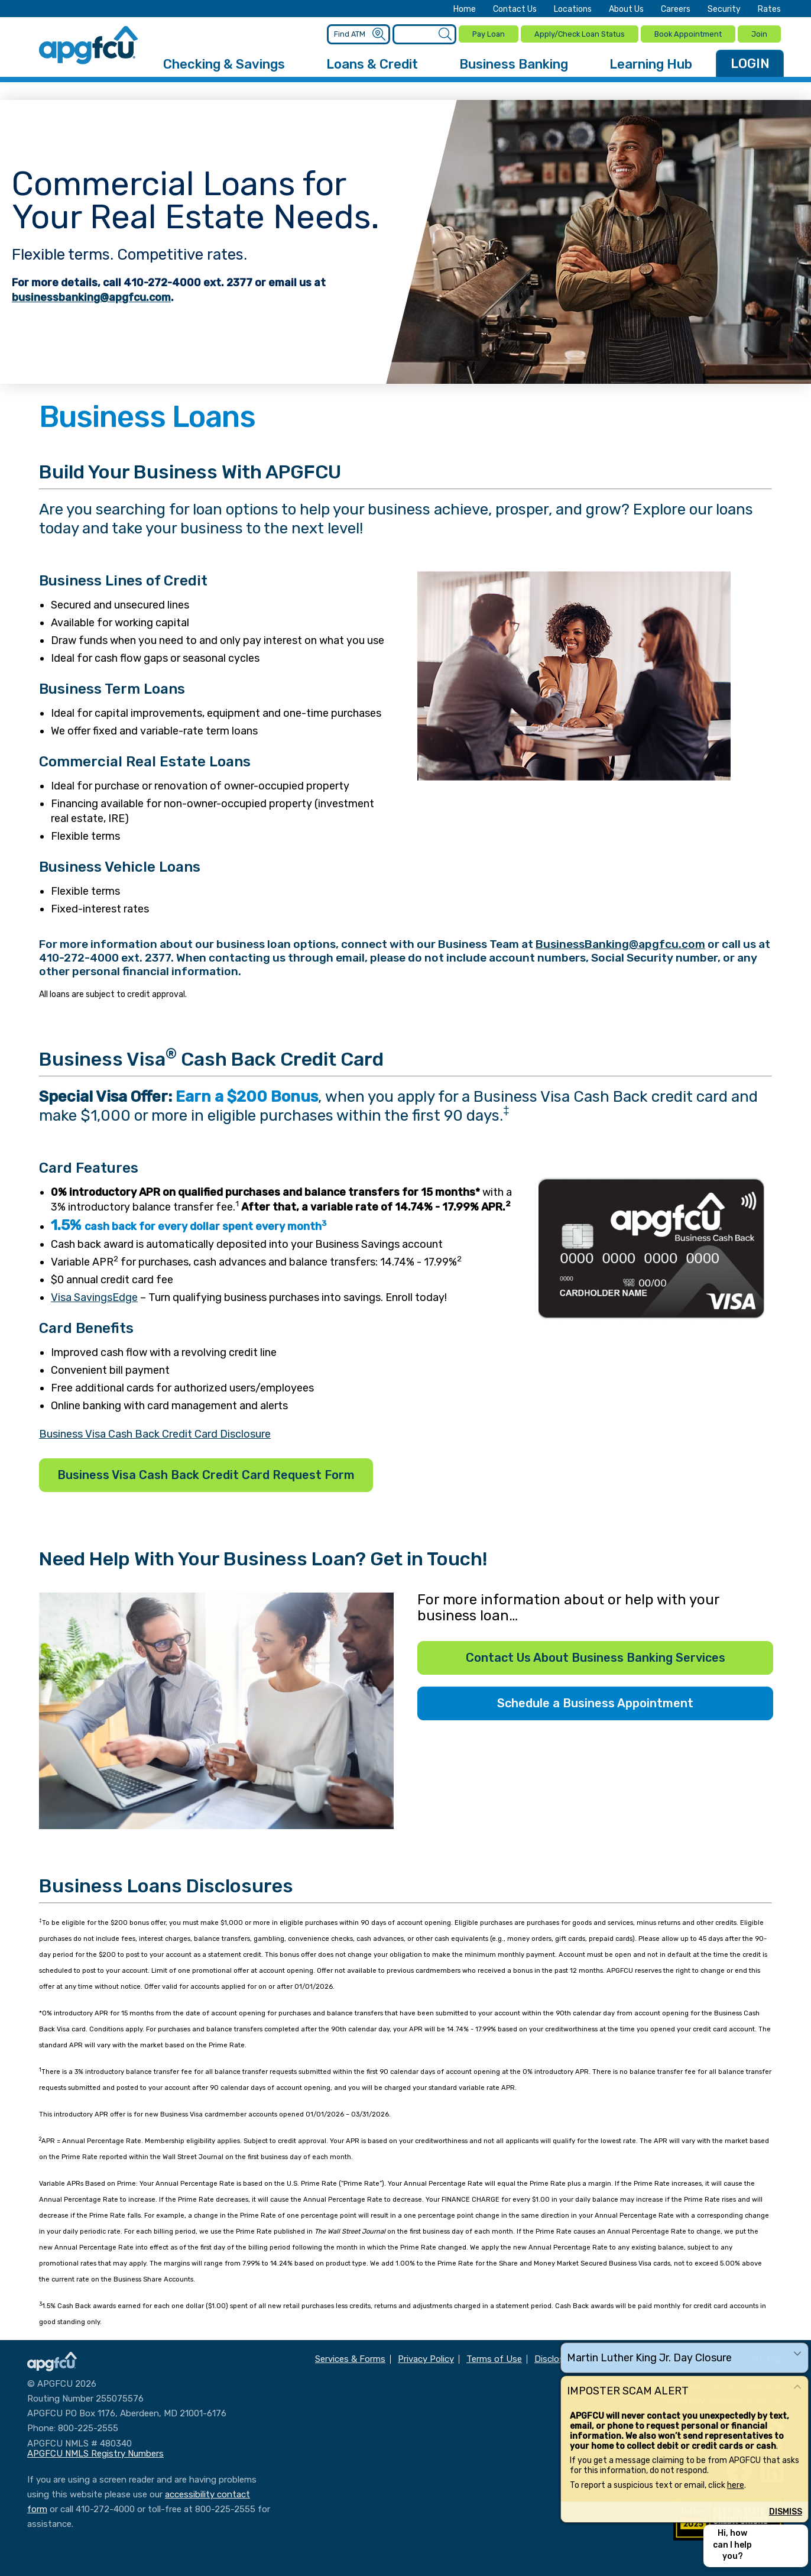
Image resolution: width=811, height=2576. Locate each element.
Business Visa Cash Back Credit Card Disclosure (155, 1432)
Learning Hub (650, 62)
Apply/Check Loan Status (579, 33)
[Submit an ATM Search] (379, 34)
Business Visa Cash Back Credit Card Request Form (206, 1473)
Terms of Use (494, 2357)
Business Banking (513, 62)
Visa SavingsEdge (94, 1295)
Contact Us (515, 9)
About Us (626, 9)
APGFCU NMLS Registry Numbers (95, 2451)
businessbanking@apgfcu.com (91, 296)
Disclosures (557, 2357)
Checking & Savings (224, 62)
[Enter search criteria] (425, 33)
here (735, 2485)
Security (724, 9)
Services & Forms (350, 2357)
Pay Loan (488, 33)
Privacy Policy (426, 2357)
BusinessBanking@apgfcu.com (620, 942)
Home (464, 9)
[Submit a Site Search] (444, 34)
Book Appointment (688, 33)
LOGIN (750, 62)
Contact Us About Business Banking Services (595, 1656)
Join (759, 33)
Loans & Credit (372, 62)
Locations (573, 9)
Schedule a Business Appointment (595, 1701)
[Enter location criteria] (360, 33)
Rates (769, 9)
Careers (675, 9)
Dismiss (785, 2512)
